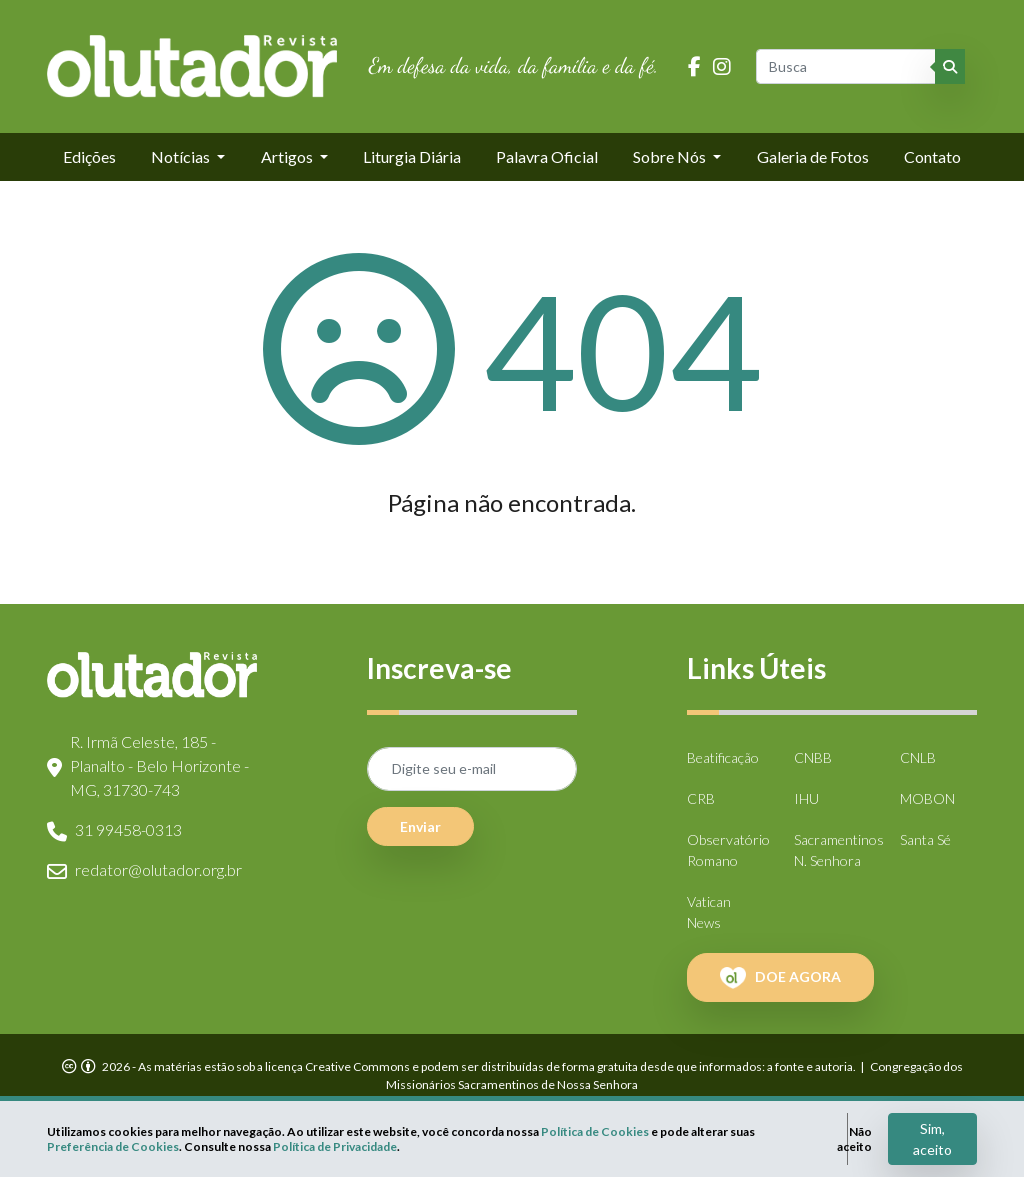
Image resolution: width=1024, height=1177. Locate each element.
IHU (806, 798)
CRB (701, 798)
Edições (89, 156)
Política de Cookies (595, 1131)
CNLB (918, 757)
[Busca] (847, 66)
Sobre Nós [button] (671, 156)
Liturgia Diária (412, 156)
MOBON (927, 798)
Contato (932, 156)
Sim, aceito (932, 1139)
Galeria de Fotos (813, 156)
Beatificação (723, 757)
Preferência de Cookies (113, 1146)
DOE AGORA (780, 978)
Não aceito (854, 1139)
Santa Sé (925, 839)
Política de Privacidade (335, 1146)
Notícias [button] (182, 156)
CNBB (813, 757)
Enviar (420, 826)
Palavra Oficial (547, 156)
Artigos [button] (288, 156)
